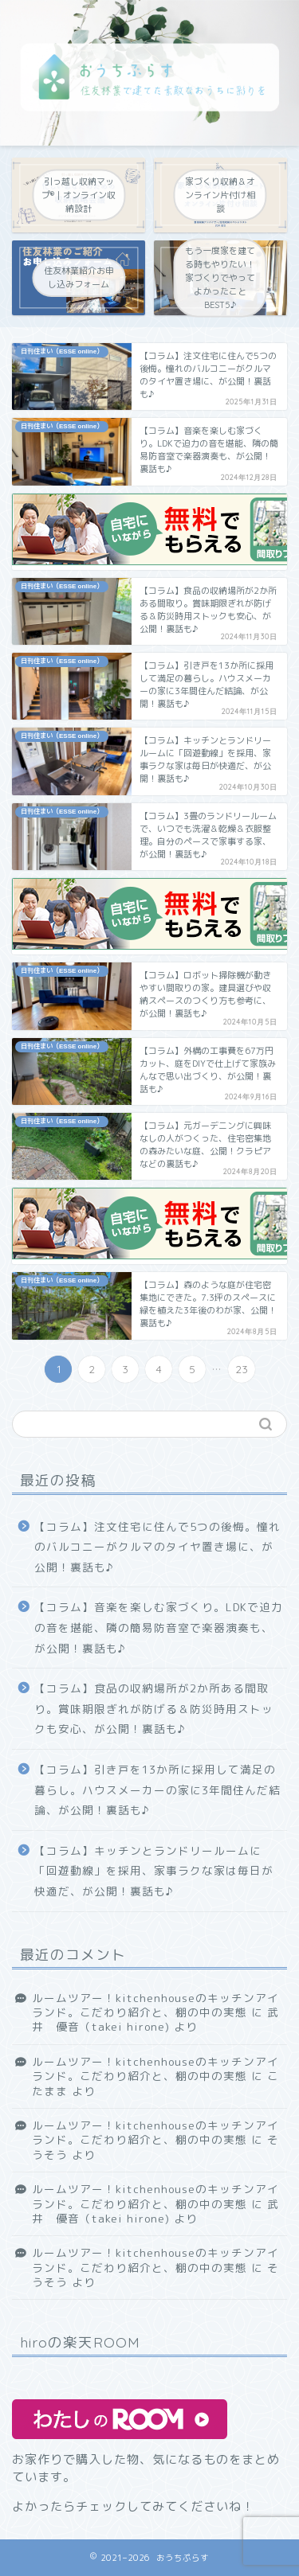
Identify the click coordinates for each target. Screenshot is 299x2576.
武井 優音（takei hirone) (155, 2019)
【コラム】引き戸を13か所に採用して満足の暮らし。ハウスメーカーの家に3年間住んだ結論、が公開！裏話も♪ (157, 1789)
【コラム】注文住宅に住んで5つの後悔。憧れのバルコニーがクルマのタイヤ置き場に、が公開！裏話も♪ (157, 1547)
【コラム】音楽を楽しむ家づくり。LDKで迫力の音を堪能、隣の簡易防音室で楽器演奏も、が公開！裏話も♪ (158, 1627)
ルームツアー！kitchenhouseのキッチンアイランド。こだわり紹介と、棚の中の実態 (155, 2005)
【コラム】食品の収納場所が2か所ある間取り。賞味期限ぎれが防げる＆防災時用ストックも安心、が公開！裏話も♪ (153, 1708)
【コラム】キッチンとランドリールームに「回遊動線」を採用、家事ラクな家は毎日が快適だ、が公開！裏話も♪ (153, 1871)
